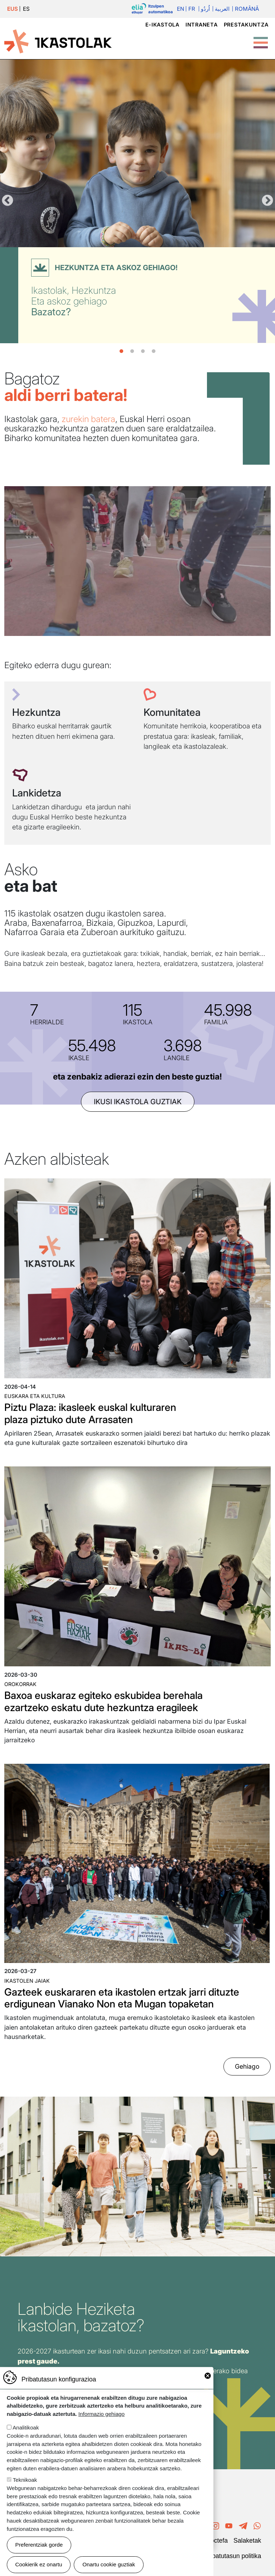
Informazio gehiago (101, 2414)
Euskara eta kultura (34, 1396)
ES (26, 8)
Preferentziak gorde (39, 2545)
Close (207, 2375)
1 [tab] (121, 351)
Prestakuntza (246, 24)
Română (247, 8)
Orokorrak (20, 1684)
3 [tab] (142, 351)
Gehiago (247, 2066)
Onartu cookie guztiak (108, 2564)
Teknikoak (25, 2480)
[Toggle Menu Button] (261, 39)
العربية (222, 8)
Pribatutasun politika (232, 2556)
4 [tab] (153, 351)
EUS (12, 8)
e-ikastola (162, 24)
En (180, 8)
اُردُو (205, 8)
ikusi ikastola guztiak (138, 1101)
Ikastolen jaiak (27, 1981)
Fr (191, 8)
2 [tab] (132, 351)
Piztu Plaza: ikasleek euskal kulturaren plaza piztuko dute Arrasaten (90, 1413)
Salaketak (247, 2540)
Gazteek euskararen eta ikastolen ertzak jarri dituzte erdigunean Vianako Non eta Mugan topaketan (121, 1998)
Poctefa (217, 2540)
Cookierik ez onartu (38, 2564)
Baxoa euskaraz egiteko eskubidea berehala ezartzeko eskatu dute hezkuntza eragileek (103, 1701)
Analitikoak (26, 2427)
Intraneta (201, 24)
